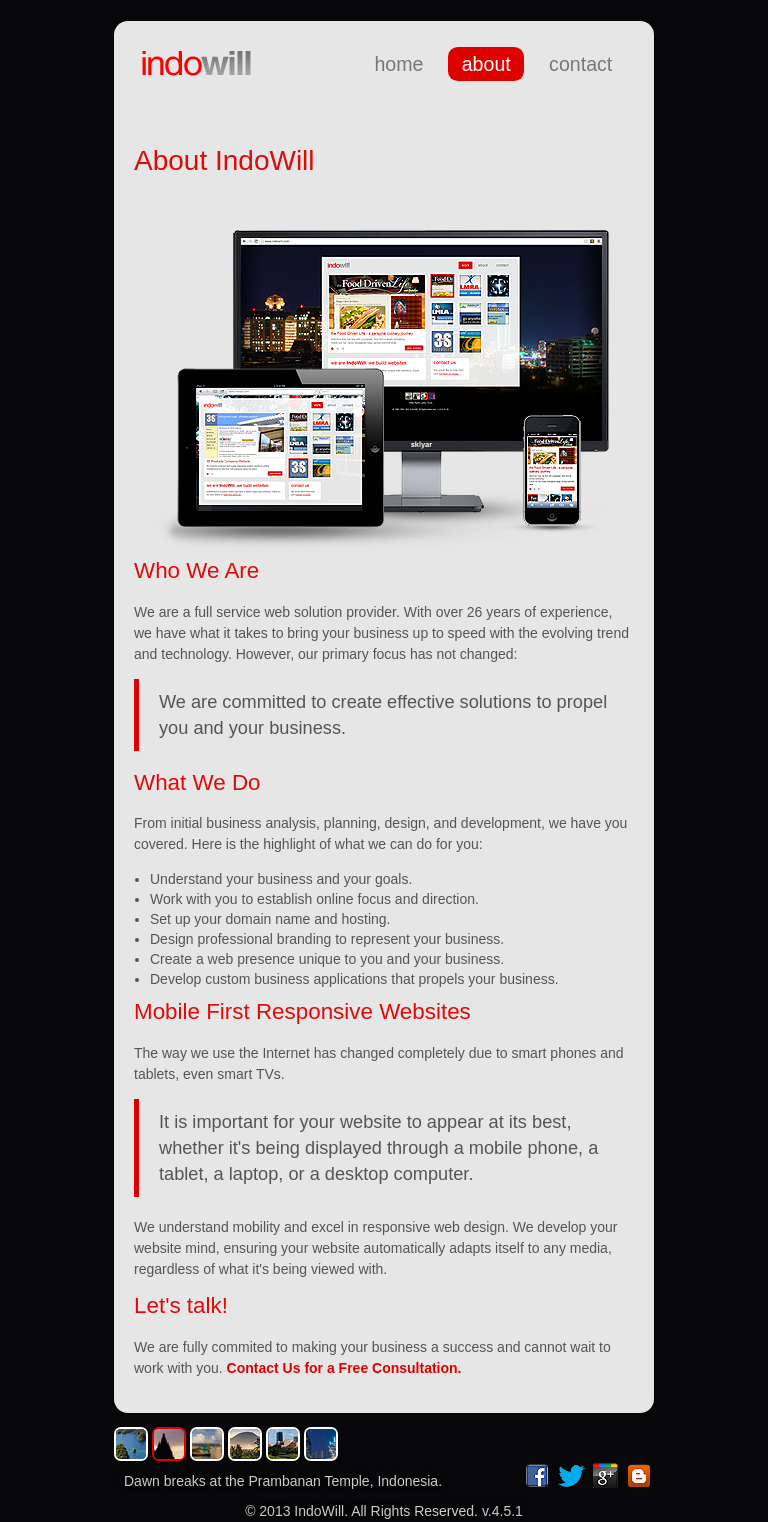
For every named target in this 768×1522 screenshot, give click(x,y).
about (486, 64)
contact (580, 64)
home (398, 64)
